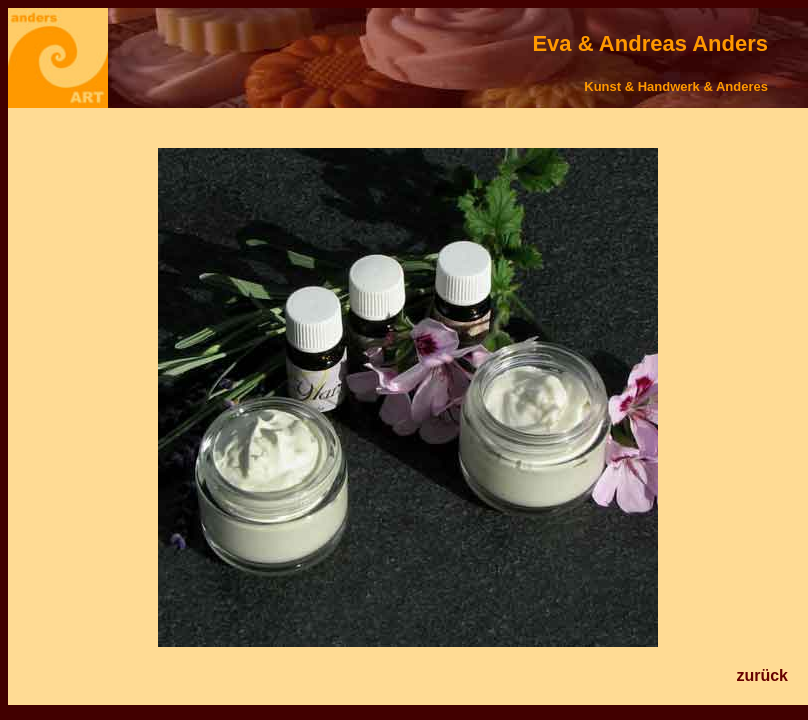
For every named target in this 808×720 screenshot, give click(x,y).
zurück (762, 675)
